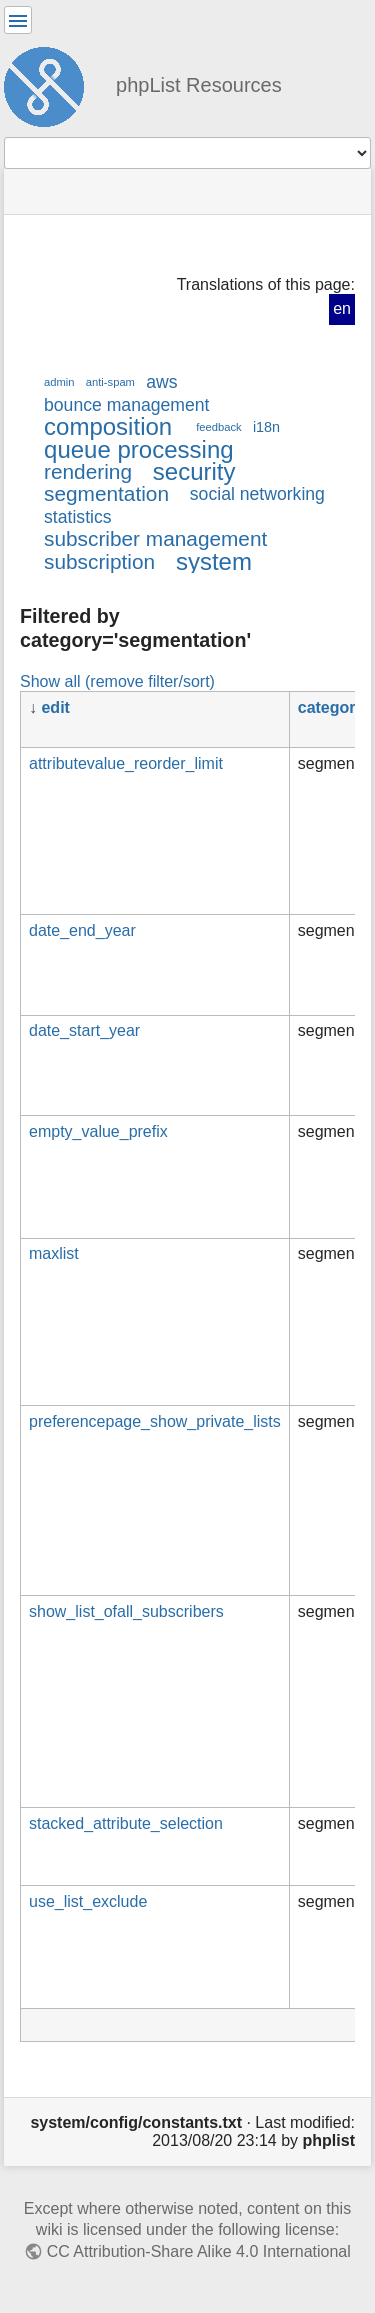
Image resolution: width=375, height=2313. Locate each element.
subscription (99, 561)
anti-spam (110, 382)
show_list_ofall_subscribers (126, 1611)
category (331, 707)
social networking (257, 494)
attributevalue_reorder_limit (126, 763)
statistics (78, 517)
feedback (218, 427)
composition (108, 426)
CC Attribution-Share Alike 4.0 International (199, 2251)
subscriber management (155, 538)
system (214, 561)
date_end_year (82, 930)
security (194, 471)
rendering (88, 471)
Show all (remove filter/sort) (117, 681)
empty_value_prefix (98, 1131)
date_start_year (84, 1030)
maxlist (54, 1253)
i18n (266, 427)
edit (55, 707)
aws (161, 382)
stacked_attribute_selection (126, 1823)
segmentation (106, 493)
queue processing (139, 449)
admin (59, 382)
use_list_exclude (88, 1901)
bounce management (126, 405)
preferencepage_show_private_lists (155, 1421)
